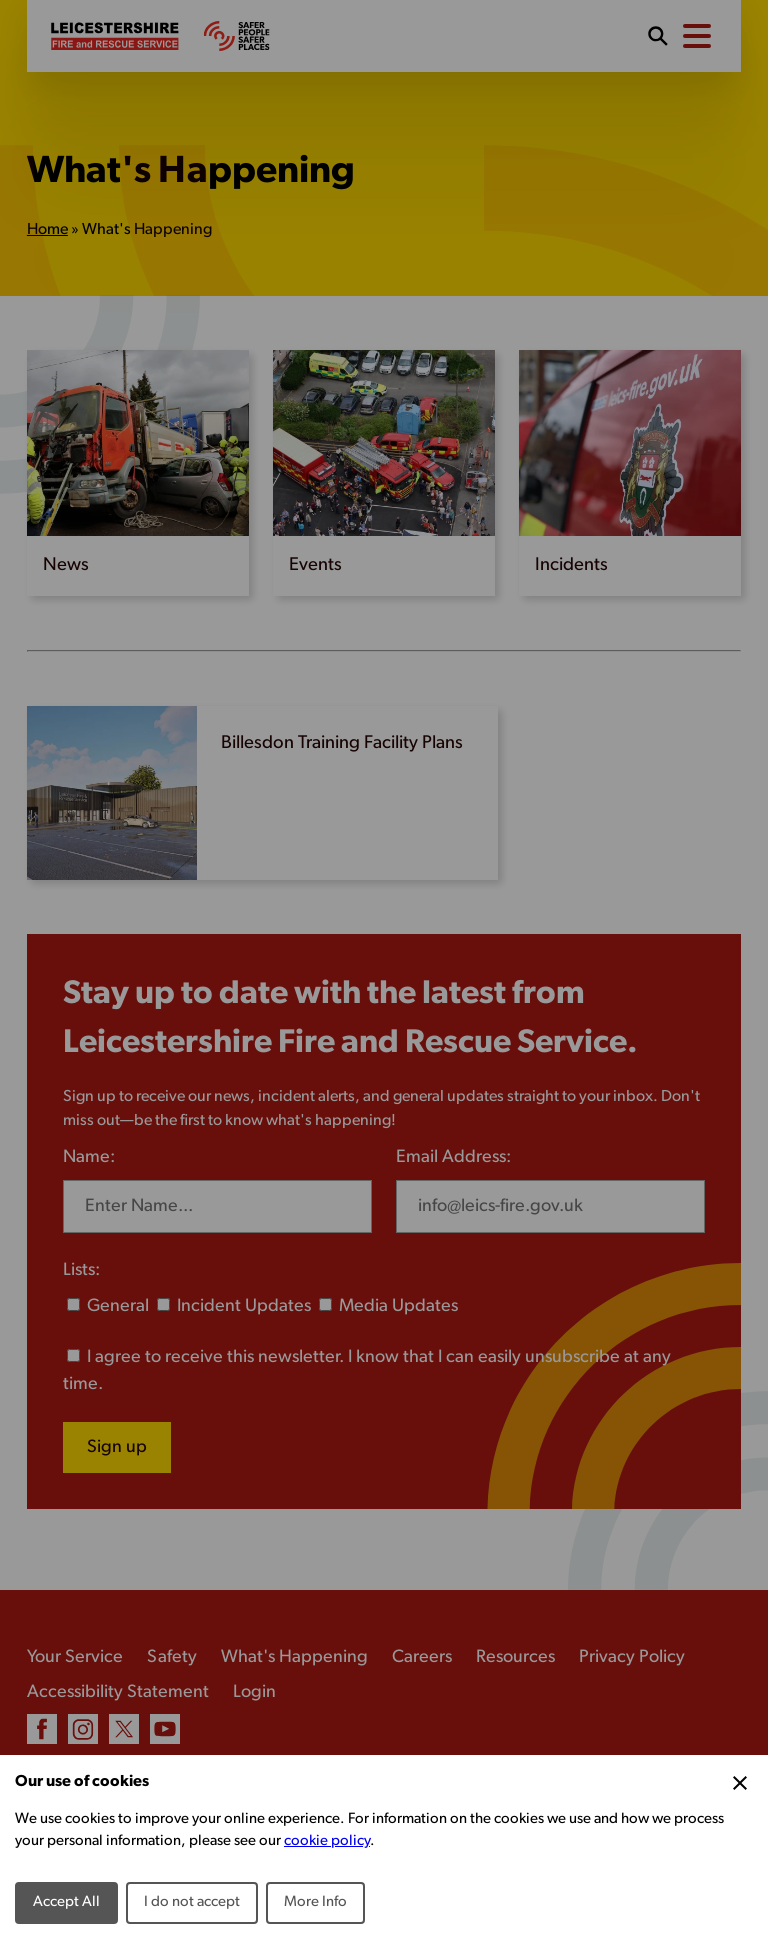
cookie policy (327, 1841)
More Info (315, 1902)
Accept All (66, 1902)
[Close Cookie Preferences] (740, 1783)
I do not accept (192, 1902)
